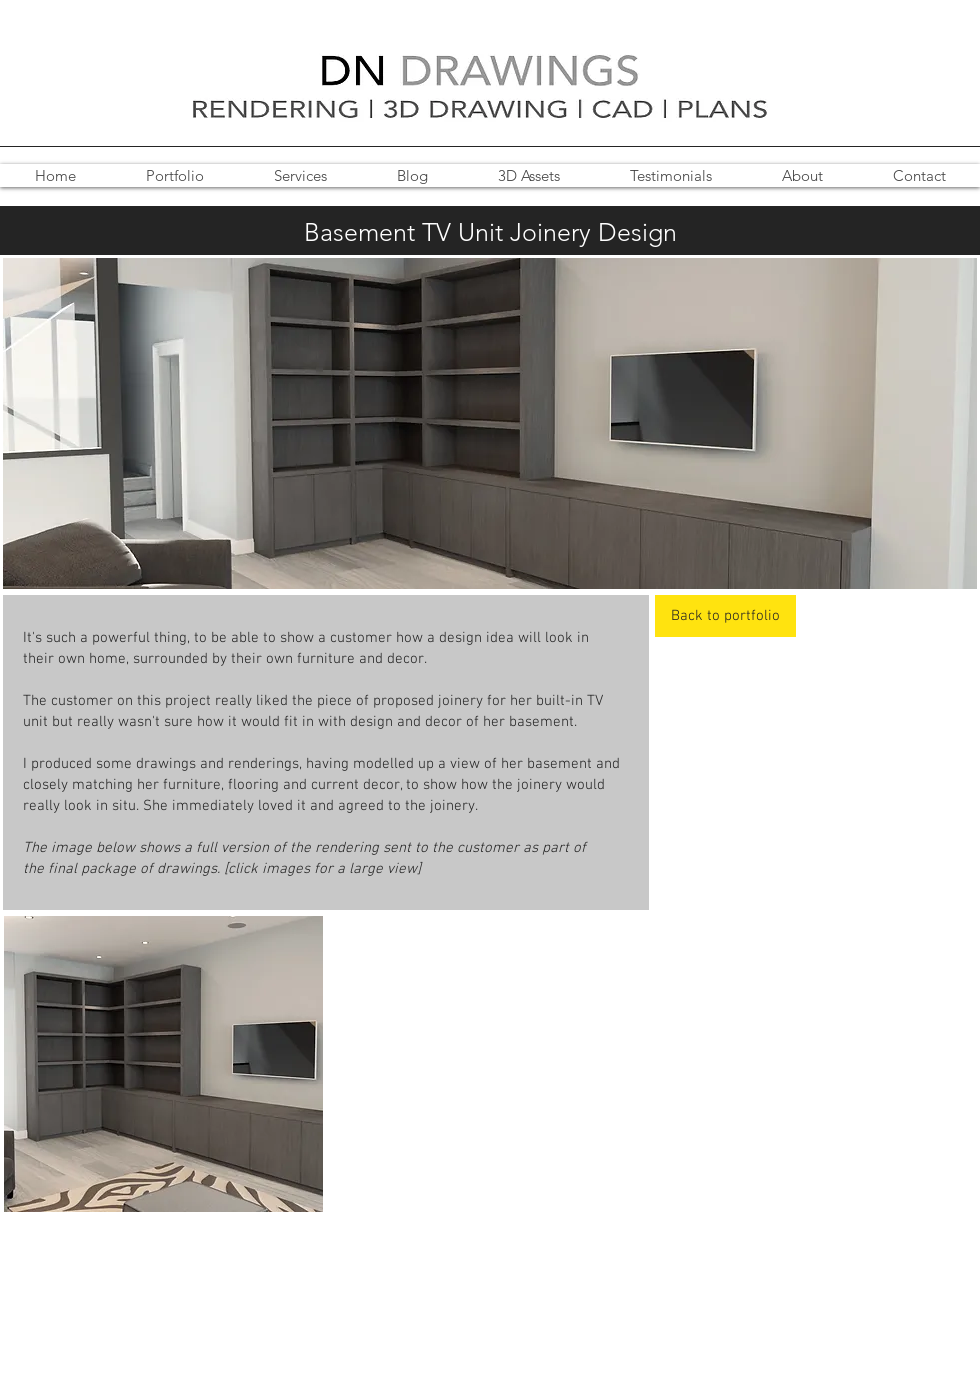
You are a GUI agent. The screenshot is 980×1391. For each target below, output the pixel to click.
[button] (163, 1064)
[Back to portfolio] (725, 616)
